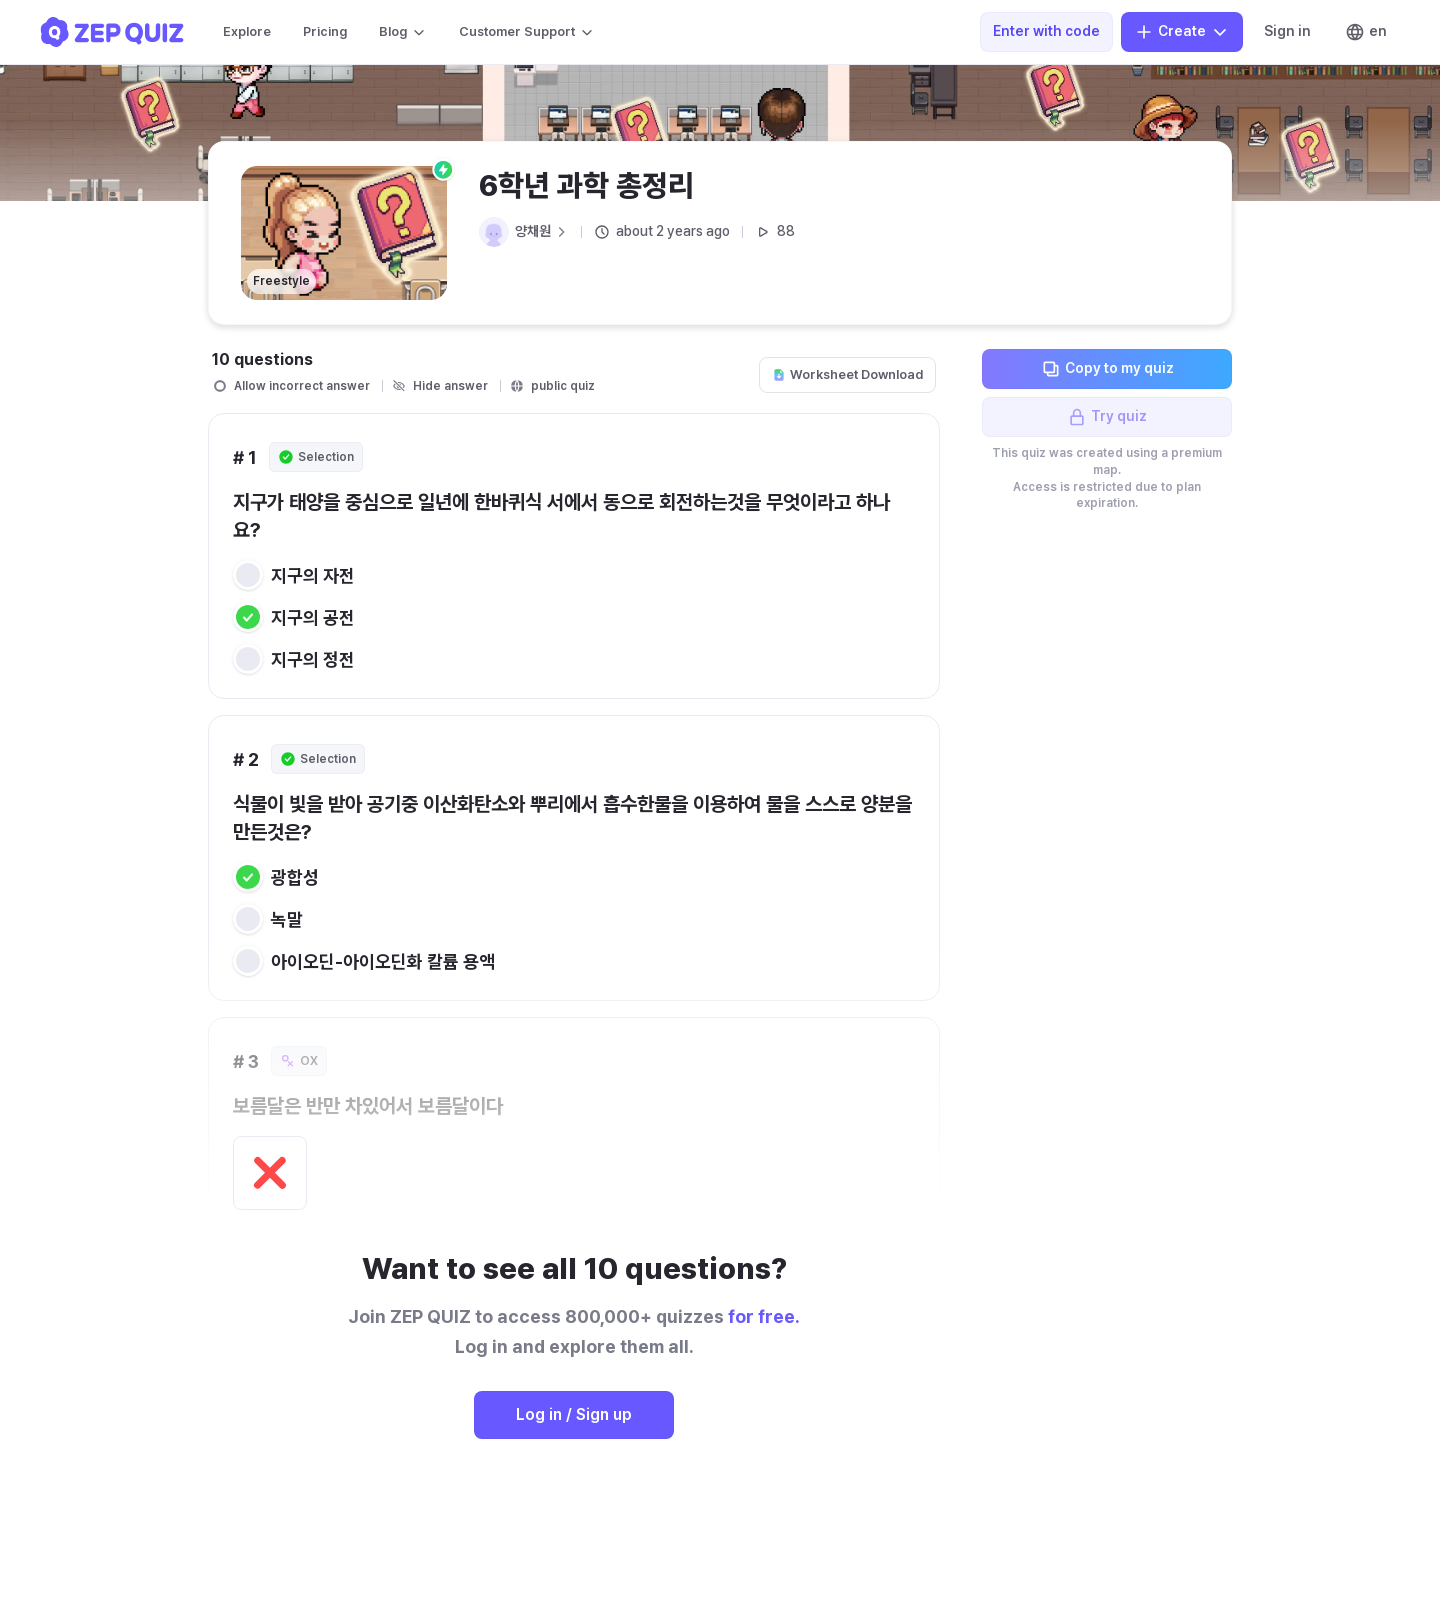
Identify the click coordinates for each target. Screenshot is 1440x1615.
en (1366, 32)
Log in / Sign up (574, 1414)
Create (1182, 32)
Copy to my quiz (1107, 369)
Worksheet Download (847, 374)
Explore (247, 31)
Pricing (325, 31)
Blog (403, 32)
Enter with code (1046, 31)
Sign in (1287, 31)
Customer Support (527, 32)
